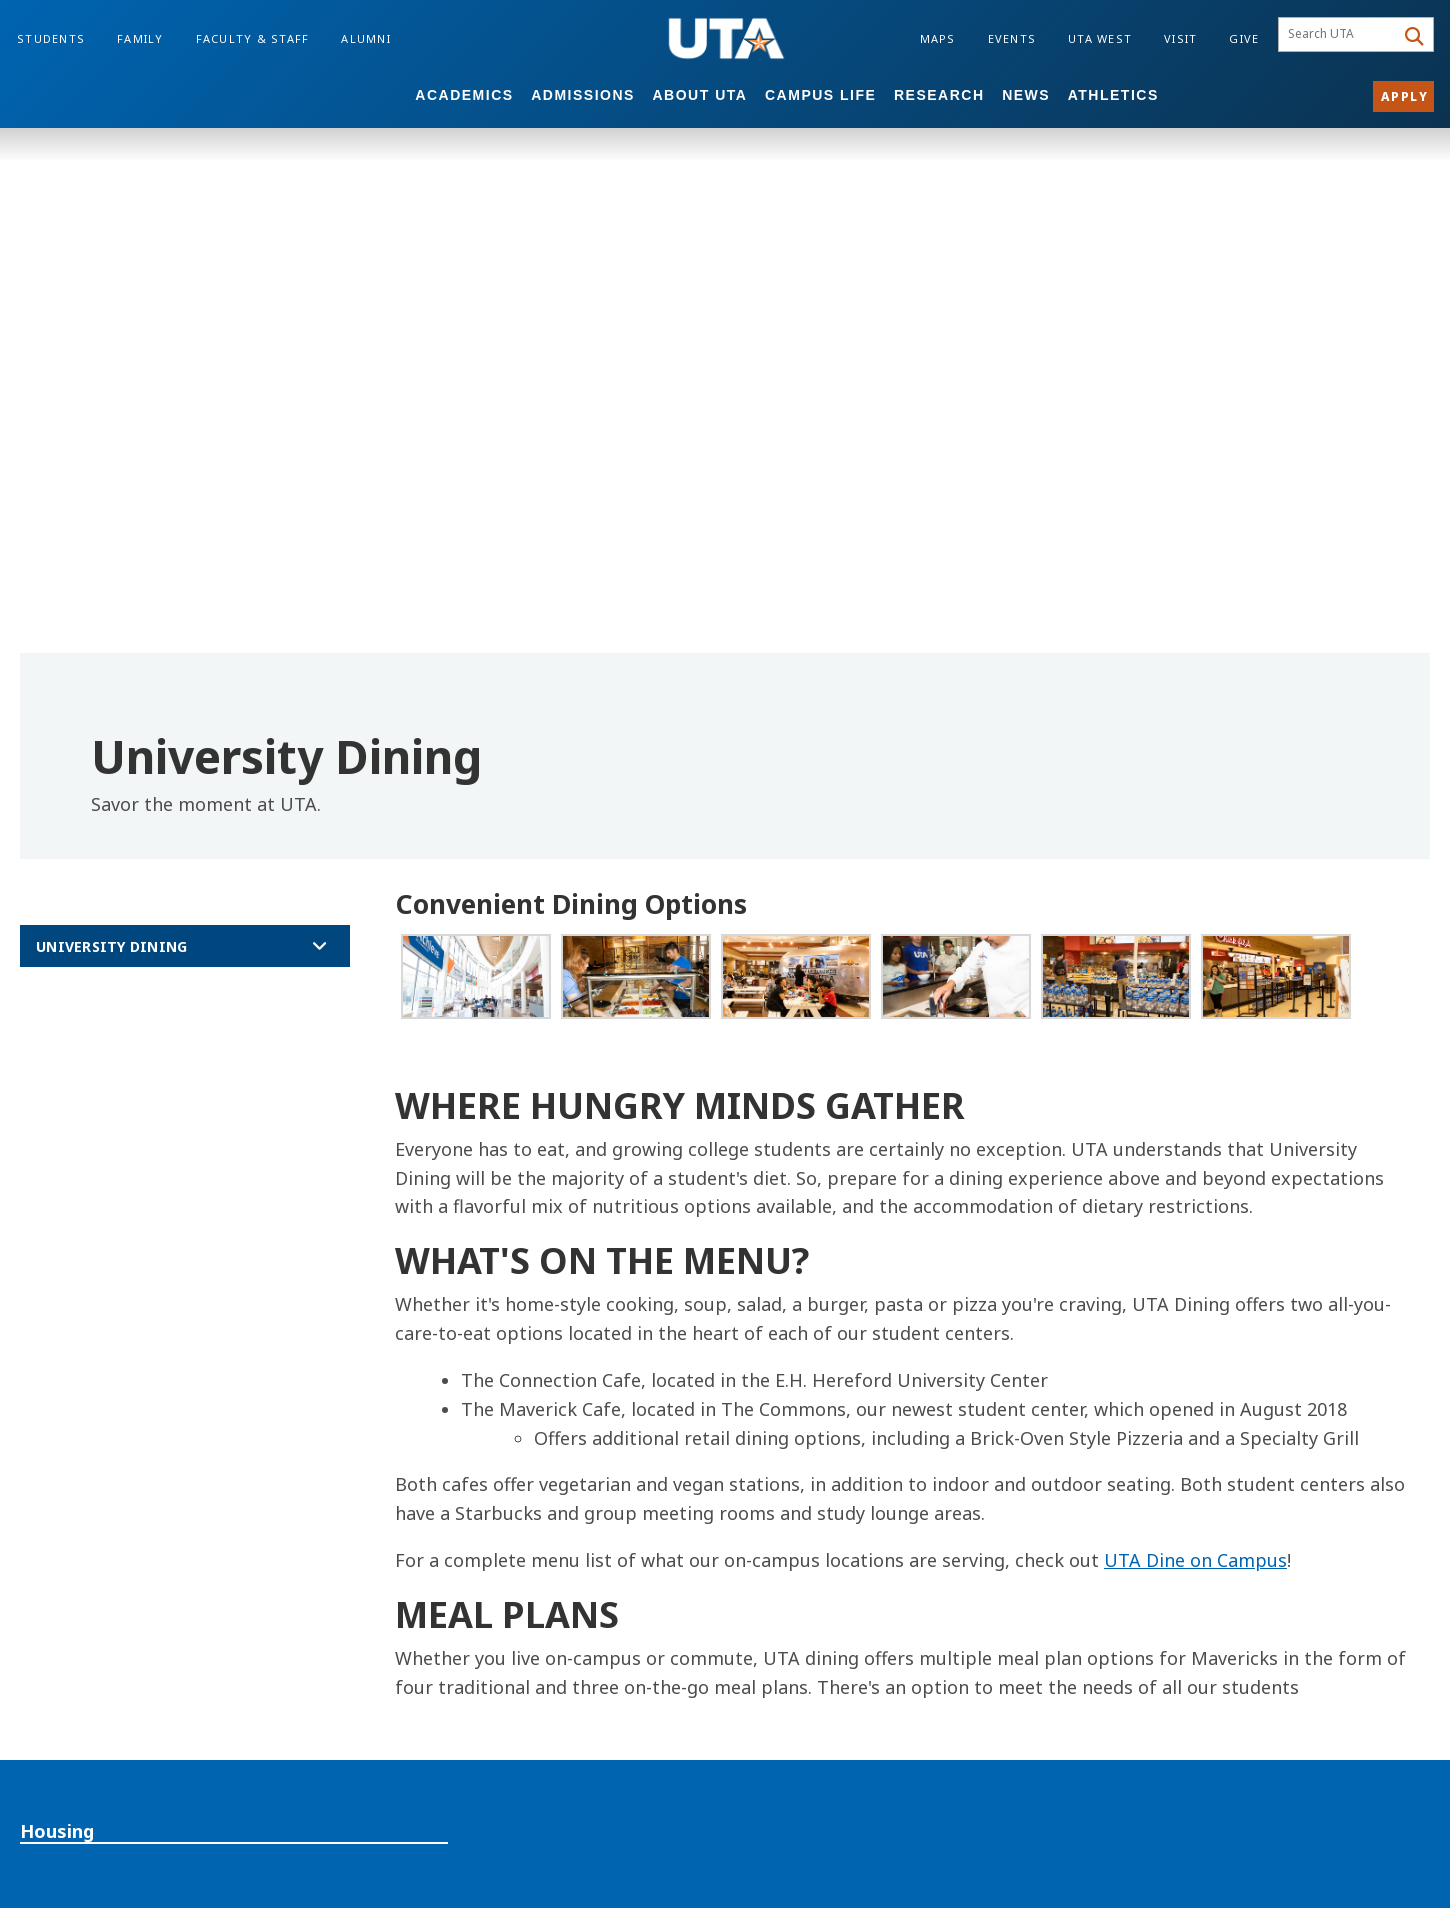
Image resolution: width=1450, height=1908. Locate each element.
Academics (464, 95)
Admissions (583, 95)
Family (140, 38)
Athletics (1113, 95)
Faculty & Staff (253, 38)
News (1026, 95)
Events (1012, 38)
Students (51, 38)
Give (1244, 38)
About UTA (700, 95)
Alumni (366, 38)
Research (939, 95)
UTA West (1100, 38)
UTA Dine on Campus (1195, 1560)
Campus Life (820, 95)
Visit (1180, 38)
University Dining (111, 946)
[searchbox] (1339, 35)
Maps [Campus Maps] (938, 38)
